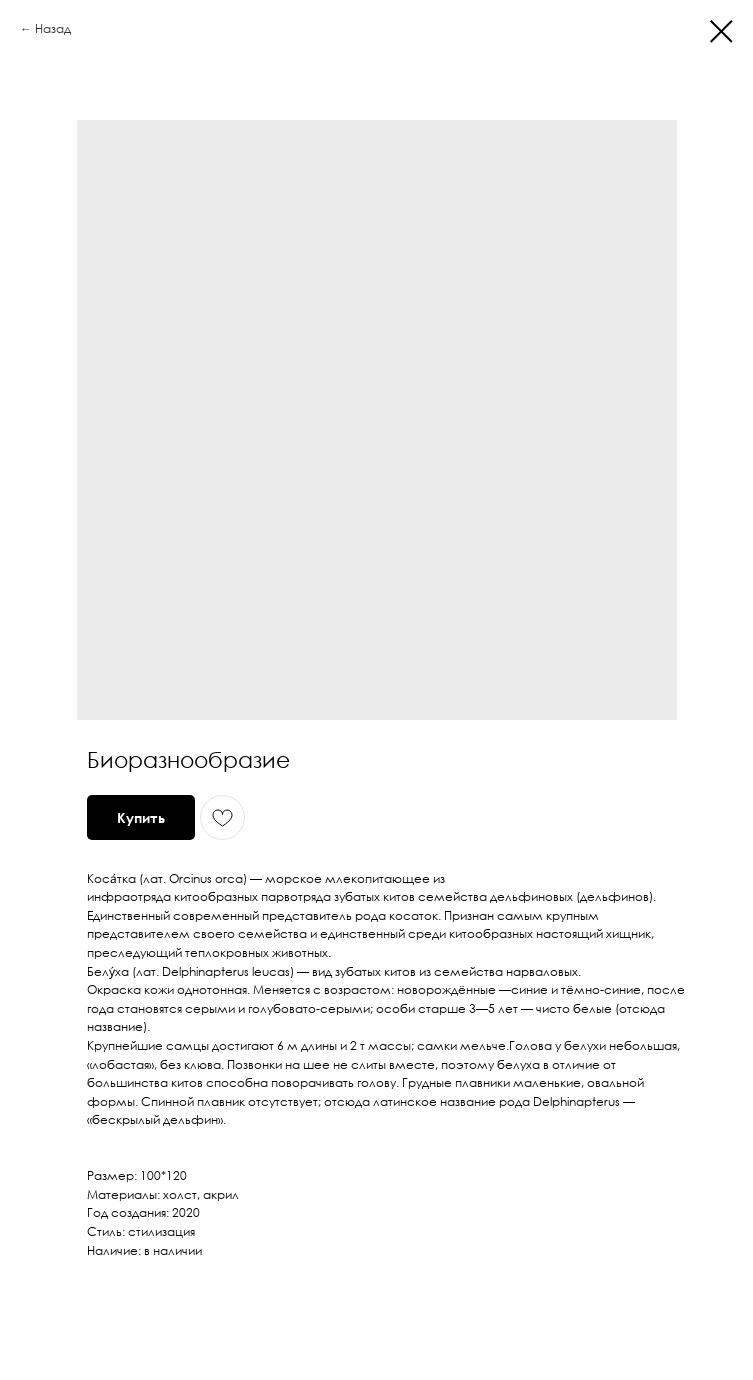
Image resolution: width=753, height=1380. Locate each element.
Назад (53, 28)
